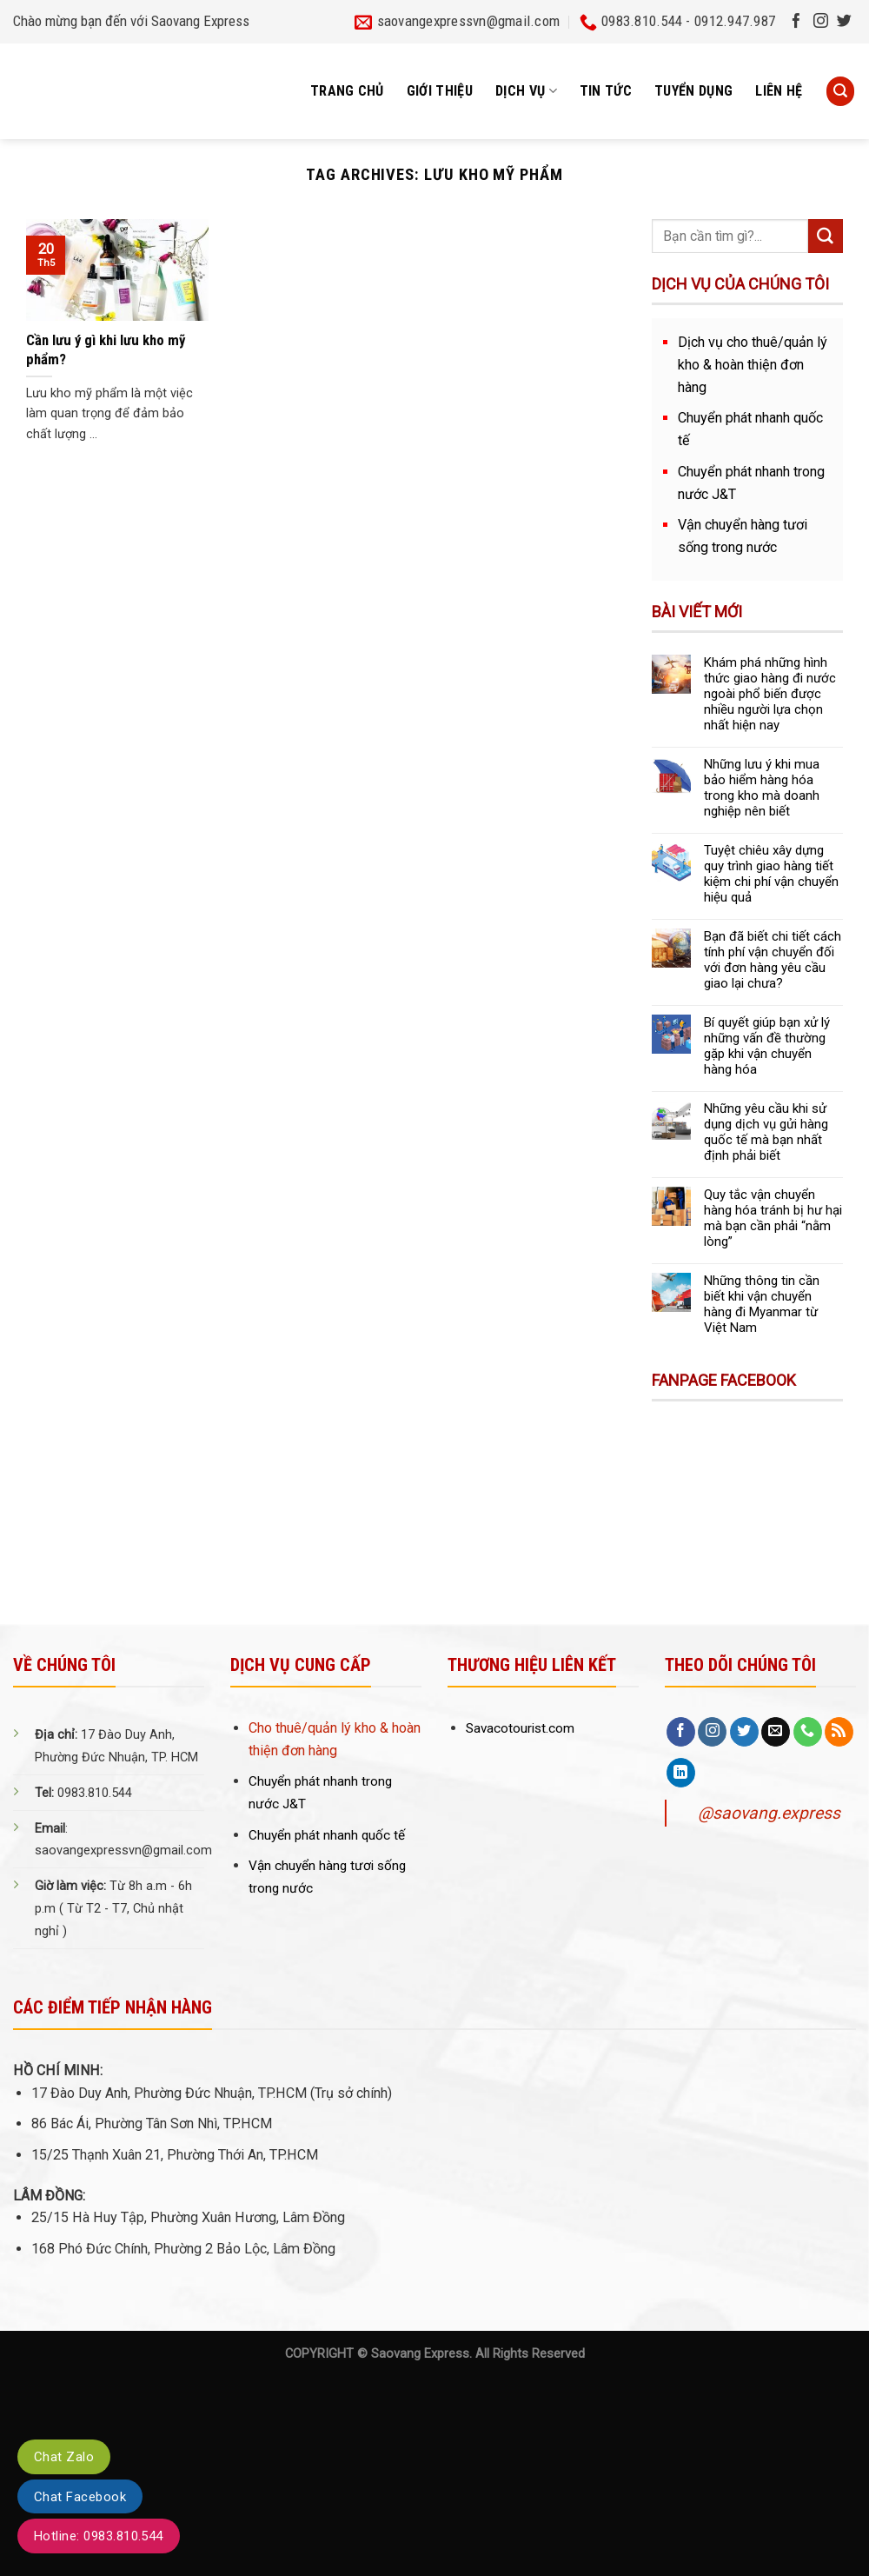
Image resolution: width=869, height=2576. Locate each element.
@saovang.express (769, 1813)
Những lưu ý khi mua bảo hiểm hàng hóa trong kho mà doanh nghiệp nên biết (761, 787)
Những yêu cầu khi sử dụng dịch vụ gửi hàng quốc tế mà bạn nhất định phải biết (766, 1132)
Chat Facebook (80, 2497)
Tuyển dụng (693, 91)
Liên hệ (778, 91)
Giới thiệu (440, 91)
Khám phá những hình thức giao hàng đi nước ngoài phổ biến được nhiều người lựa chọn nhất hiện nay (770, 694)
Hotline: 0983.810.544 (98, 2536)
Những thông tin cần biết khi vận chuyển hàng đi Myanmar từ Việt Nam (761, 1304)
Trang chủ (347, 91)
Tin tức (606, 91)
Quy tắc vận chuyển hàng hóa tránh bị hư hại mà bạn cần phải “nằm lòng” (773, 1218)
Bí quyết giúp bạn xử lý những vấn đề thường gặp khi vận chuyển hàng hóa (767, 1046)
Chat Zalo (64, 2457)
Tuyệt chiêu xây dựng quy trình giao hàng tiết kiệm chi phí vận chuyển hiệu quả (771, 873)
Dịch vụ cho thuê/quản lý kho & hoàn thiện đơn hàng (752, 365)
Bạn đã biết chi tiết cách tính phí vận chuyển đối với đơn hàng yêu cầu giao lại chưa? (772, 960)
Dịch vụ (526, 91)
